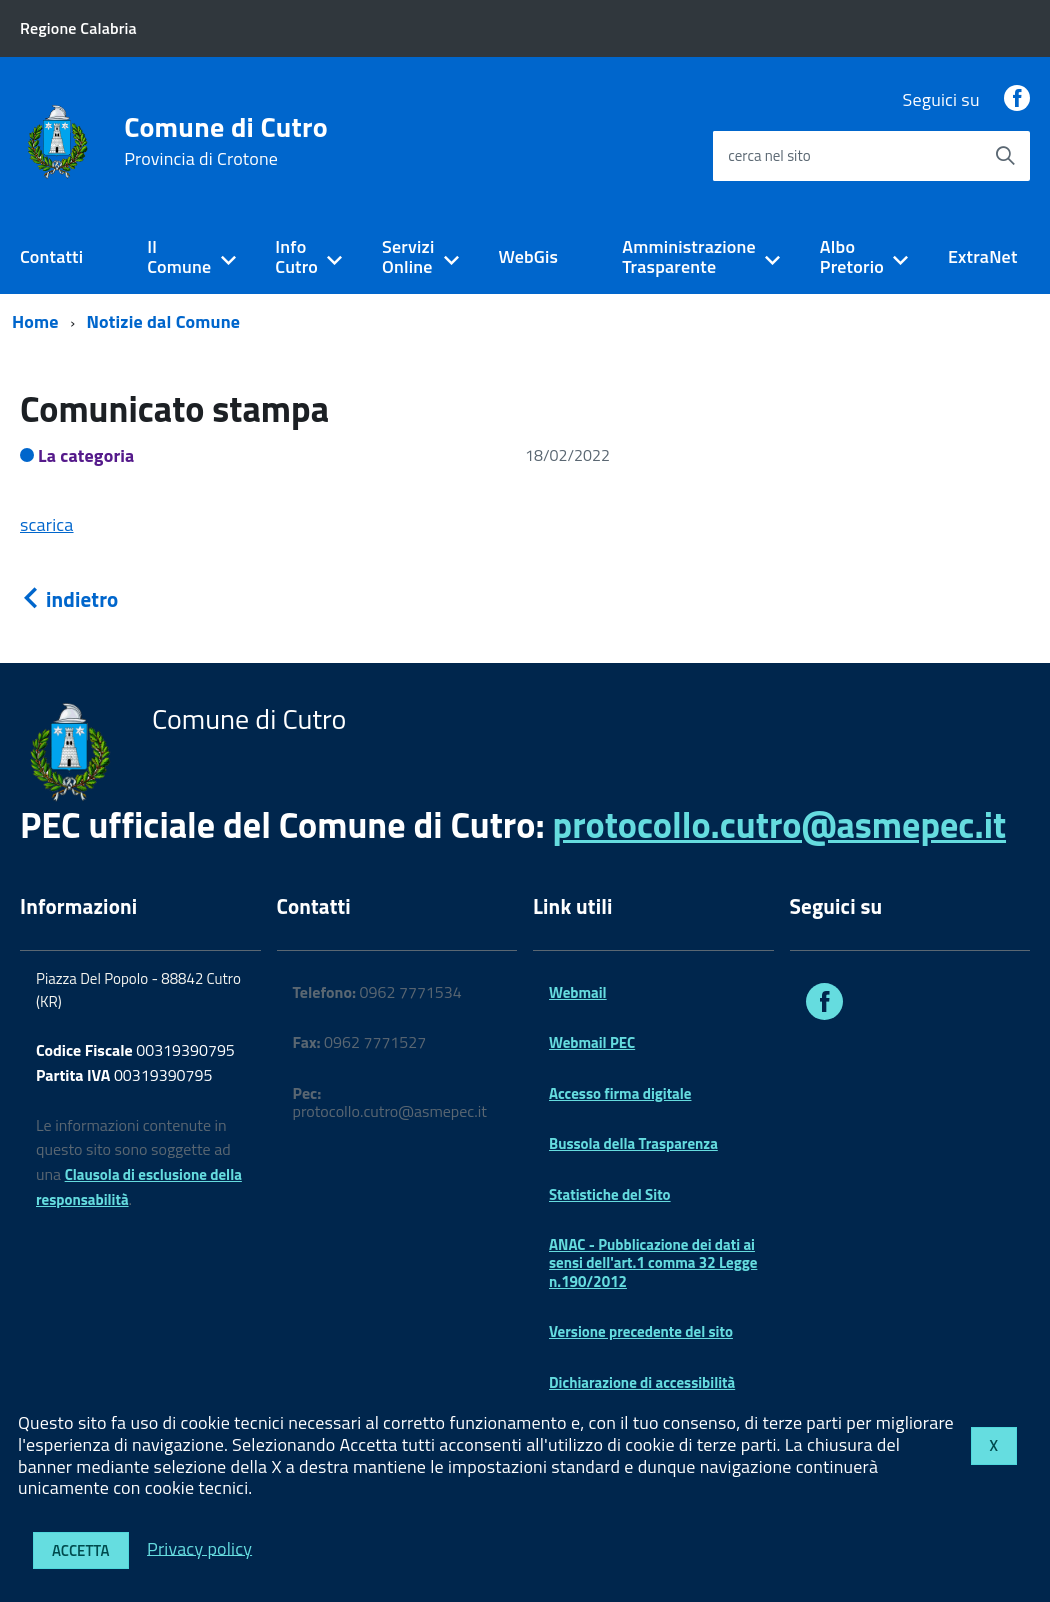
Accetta (81, 1550)
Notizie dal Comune (164, 321)
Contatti (51, 256)
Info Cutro (296, 257)
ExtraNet (983, 256)
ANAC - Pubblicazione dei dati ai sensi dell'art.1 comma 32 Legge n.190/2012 (653, 1263)
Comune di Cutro (226, 141)
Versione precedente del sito (641, 1331)
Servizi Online (408, 257)
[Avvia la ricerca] (1005, 156)
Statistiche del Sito (610, 1194)
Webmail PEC (592, 1042)
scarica (47, 524)
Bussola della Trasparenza (633, 1143)
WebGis (528, 256)
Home (35, 321)
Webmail (578, 992)
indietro (69, 599)
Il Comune (179, 257)
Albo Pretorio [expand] (852, 257)
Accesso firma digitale (620, 1093)
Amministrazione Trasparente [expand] (689, 257)
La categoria (86, 455)
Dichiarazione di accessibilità (642, 1382)
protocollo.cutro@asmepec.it (779, 824)
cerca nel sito (769, 155)
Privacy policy (199, 1547)
